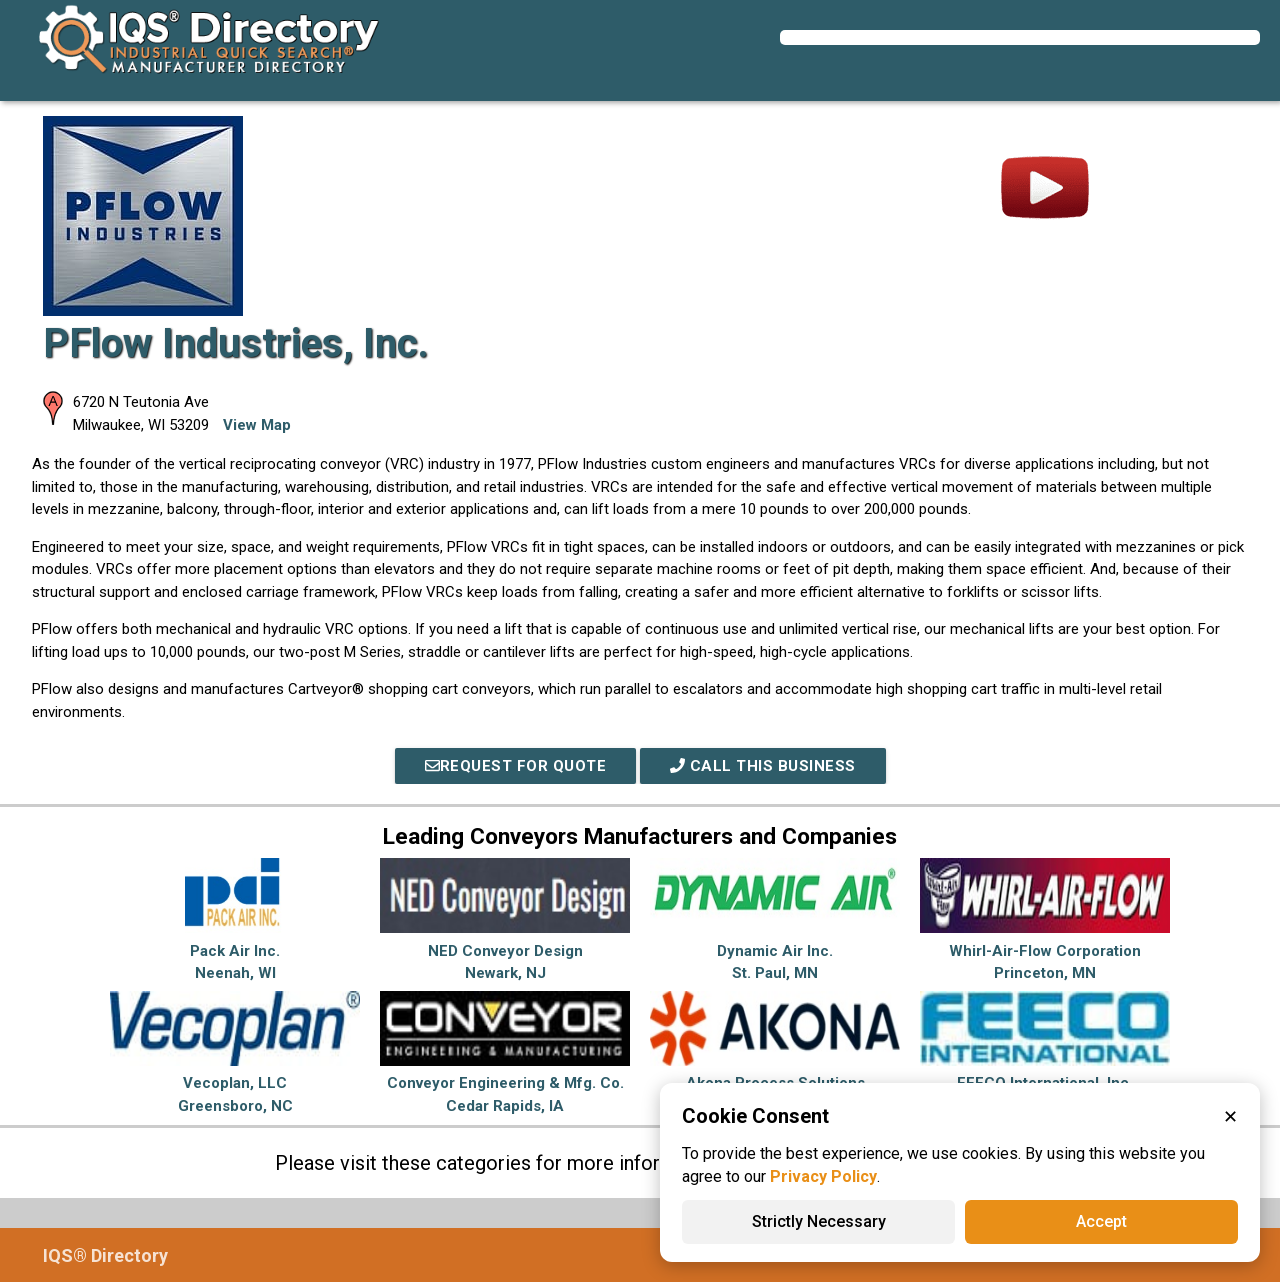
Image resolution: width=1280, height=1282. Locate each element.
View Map (257, 425)
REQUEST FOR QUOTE (516, 766)
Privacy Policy (823, 1176)
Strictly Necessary (819, 1221)
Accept (1101, 1221)
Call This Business (763, 766)
